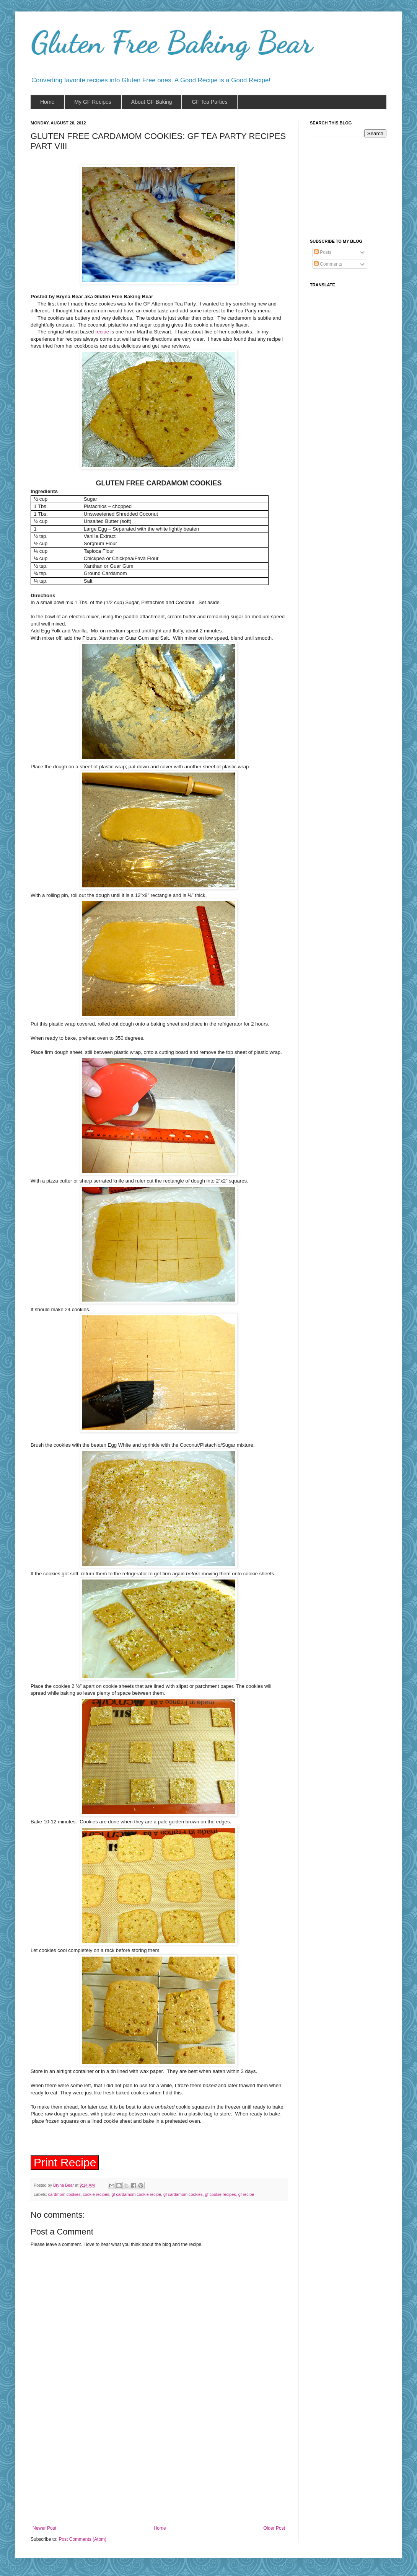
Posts (322, 252)
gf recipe (246, 2196)
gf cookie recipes (220, 2196)
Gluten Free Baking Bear (172, 42)
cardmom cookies (64, 2196)
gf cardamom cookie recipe (136, 2196)
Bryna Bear (64, 2187)
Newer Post (44, 2530)
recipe (102, 332)
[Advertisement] (158, 2470)
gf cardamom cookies (183, 2196)
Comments (328, 264)
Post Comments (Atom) (82, 2541)
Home (160, 2530)
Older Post (274, 2530)
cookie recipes (96, 2196)
